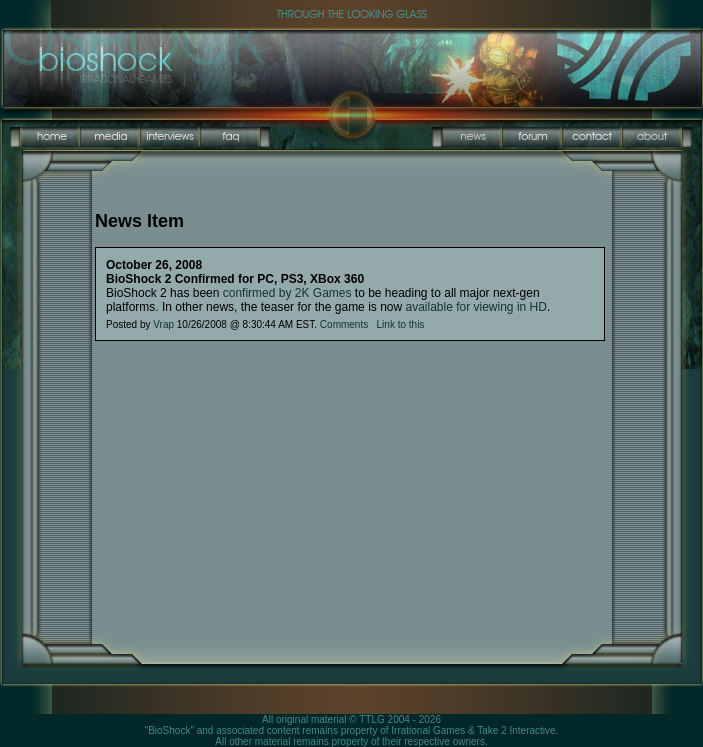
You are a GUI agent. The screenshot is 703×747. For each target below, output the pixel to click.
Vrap (163, 324)
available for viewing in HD (475, 307)
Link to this (401, 324)
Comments (344, 324)
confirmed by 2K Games (287, 293)
